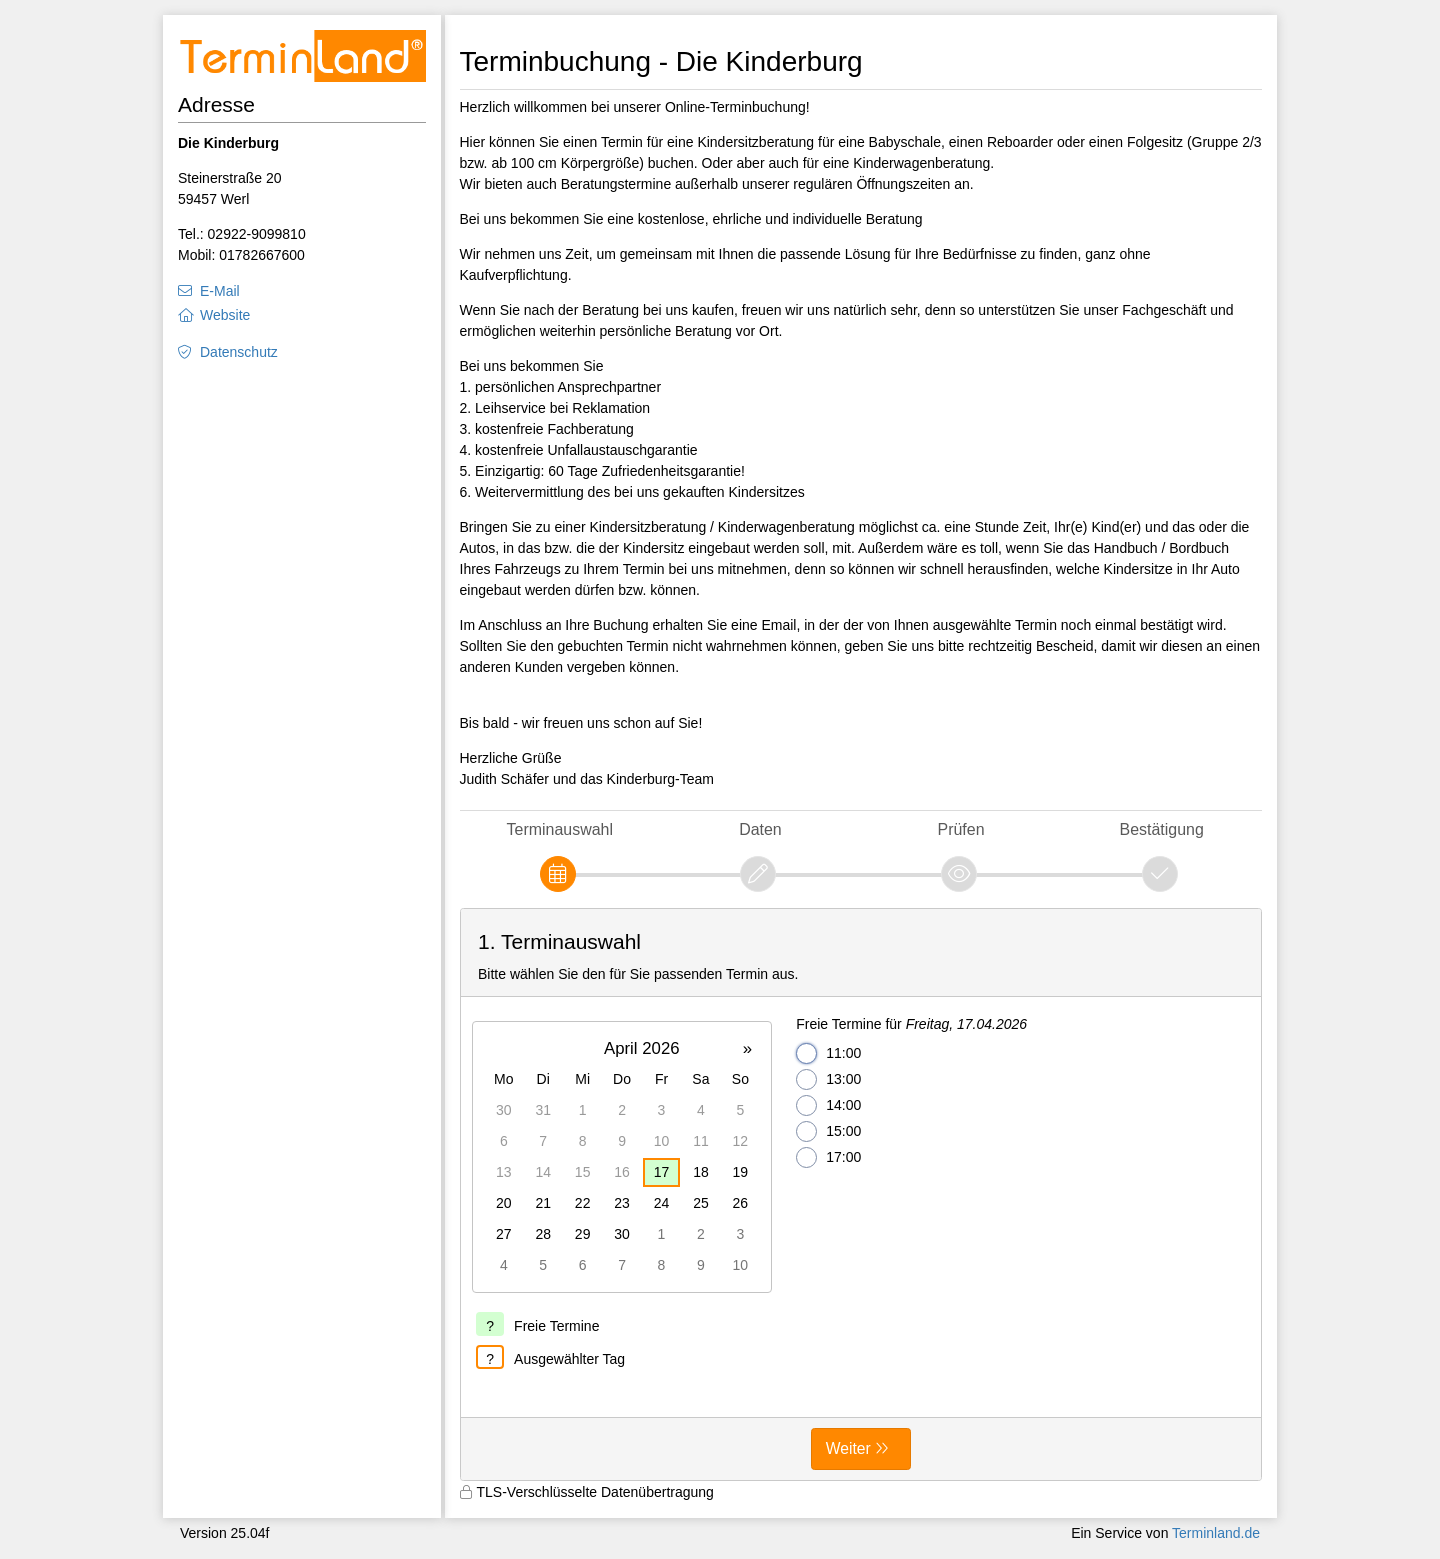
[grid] (622, 1157)
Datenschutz (239, 352)
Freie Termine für (911, 1024)
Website (225, 315)
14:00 (828, 1105)
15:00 (828, 1131)
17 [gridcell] (662, 1172)
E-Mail (220, 291)
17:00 (828, 1157)
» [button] (747, 1048)
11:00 (828, 1053)
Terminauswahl (560, 829)
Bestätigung (1162, 829)
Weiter (848, 1448)
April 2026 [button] (642, 1048)
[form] (861, 1195)
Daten (760, 829)
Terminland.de (1216, 1533)
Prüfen (961, 829)
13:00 (828, 1079)
